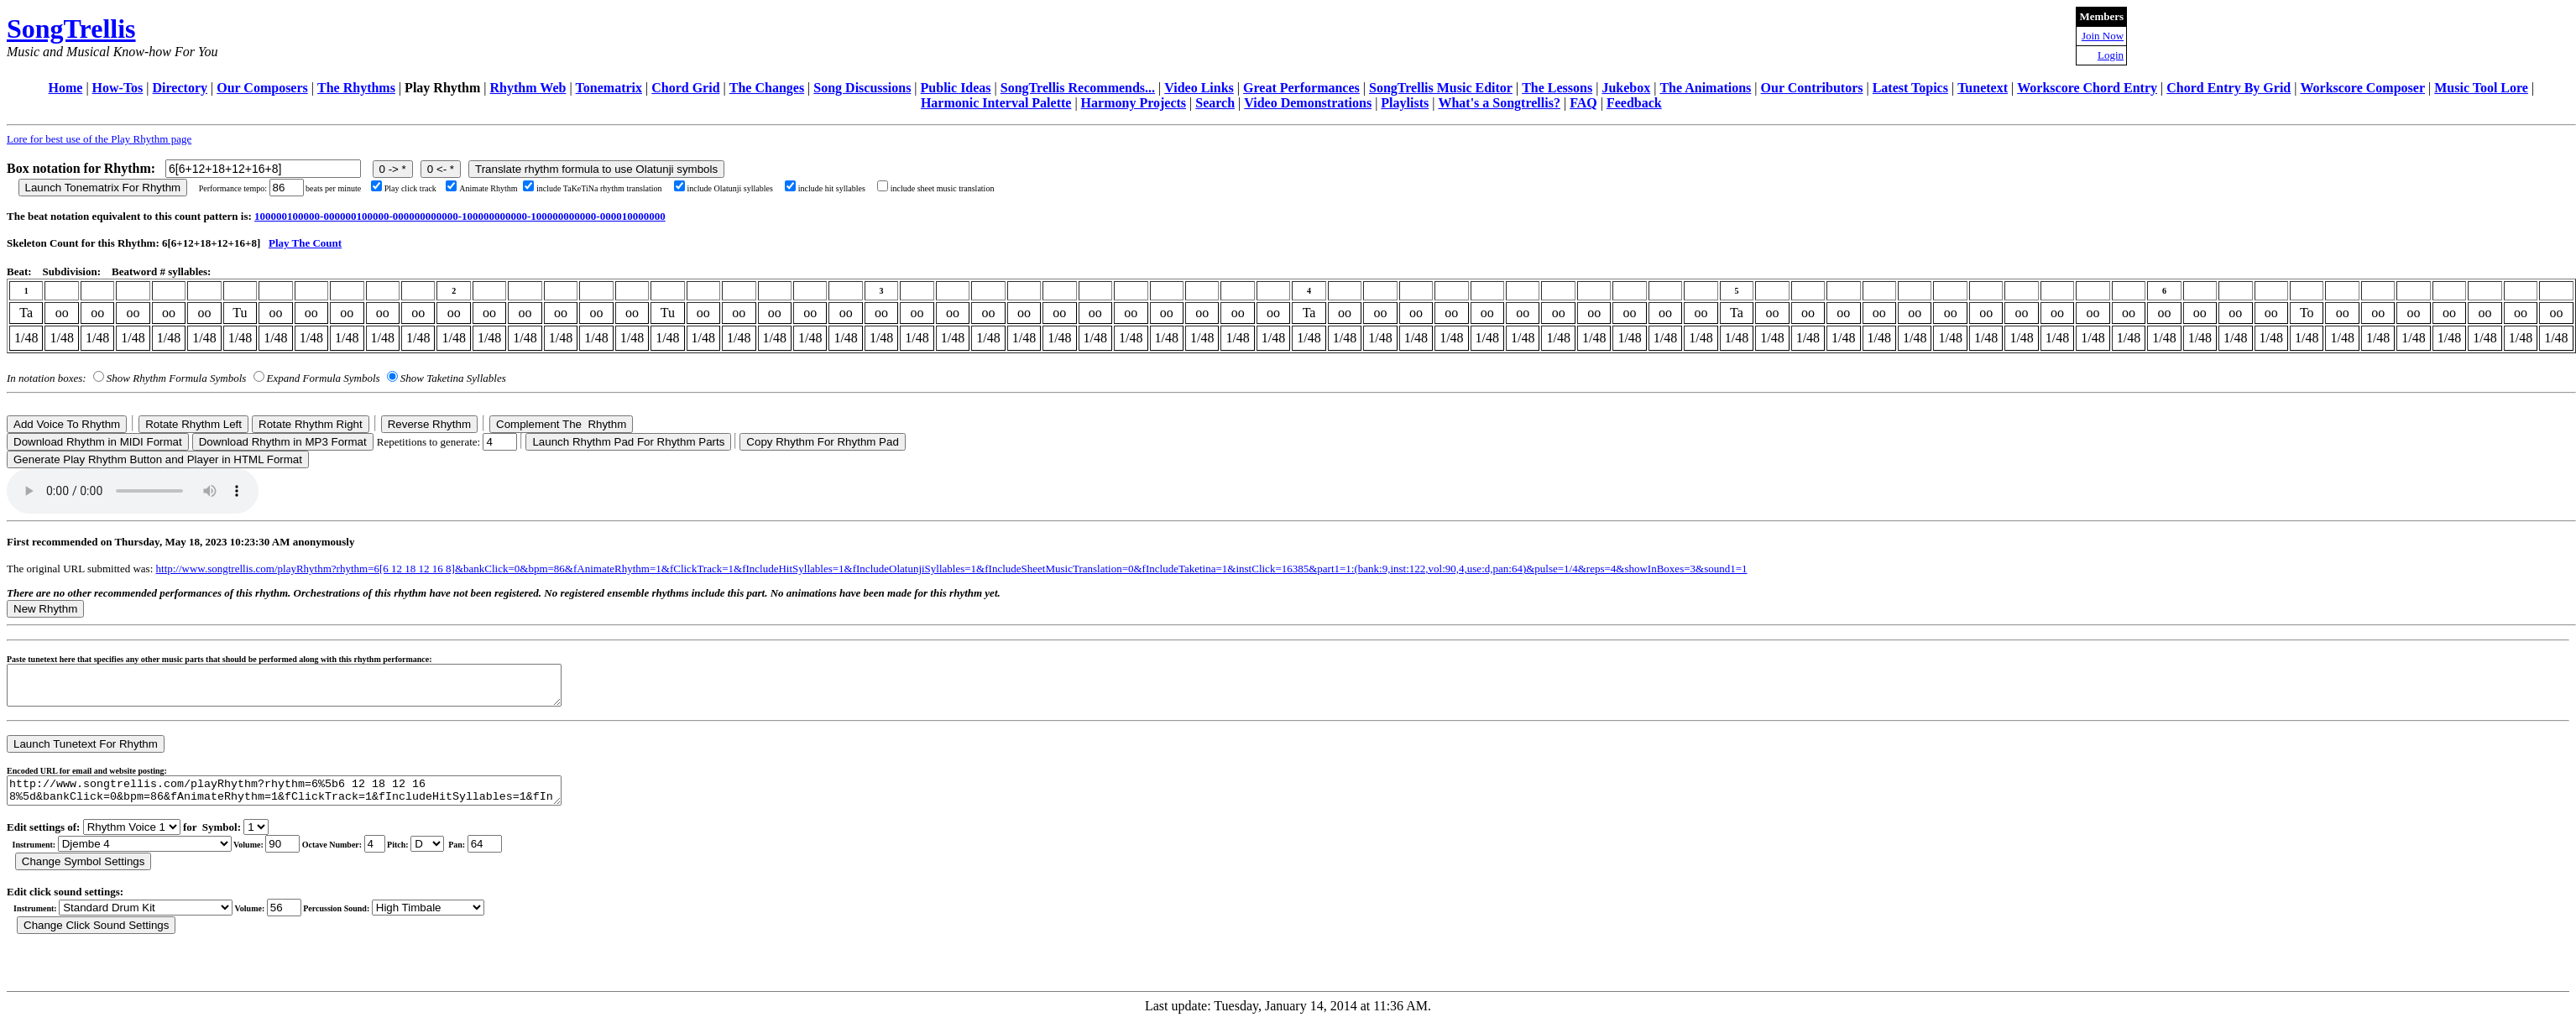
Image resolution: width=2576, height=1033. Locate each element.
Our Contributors (1812, 88)
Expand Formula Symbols (323, 378)
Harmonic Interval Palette (996, 103)
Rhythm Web (528, 88)
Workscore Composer (2362, 88)
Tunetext (1982, 88)
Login (2111, 55)
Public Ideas (956, 88)
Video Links (1199, 88)
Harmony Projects (1133, 103)
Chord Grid (685, 88)
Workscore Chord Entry (2087, 88)
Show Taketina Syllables (453, 378)
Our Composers (262, 88)
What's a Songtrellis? (1499, 103)
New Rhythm (45, 609)
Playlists (1405, 103)
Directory (180, 88)
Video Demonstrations (1308, 103)
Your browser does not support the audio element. (133, 491)
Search (1215, 103)
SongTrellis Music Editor (1441, 88)
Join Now (2103, 35)
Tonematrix (609, 88)
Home (66, 88)
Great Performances (1301, 88)
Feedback (1634, 103)
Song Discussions (862, 88)
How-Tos (118, 88)
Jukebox (1626, 88)
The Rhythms (356, 88)
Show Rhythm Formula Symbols (176, 378)
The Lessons (1557, 88)
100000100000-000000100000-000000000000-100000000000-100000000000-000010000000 (460, 216)
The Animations (1705, 88)
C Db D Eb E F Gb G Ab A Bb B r (427, 856)
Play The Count (305, 243)
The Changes (766, 88)
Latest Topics (1910, 88)
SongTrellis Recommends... (1078, 88)
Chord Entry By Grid (2228, 88)
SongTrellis (71, 28)
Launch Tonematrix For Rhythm (103, 187)
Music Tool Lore (2481, 88)
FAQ (1583, 103)
